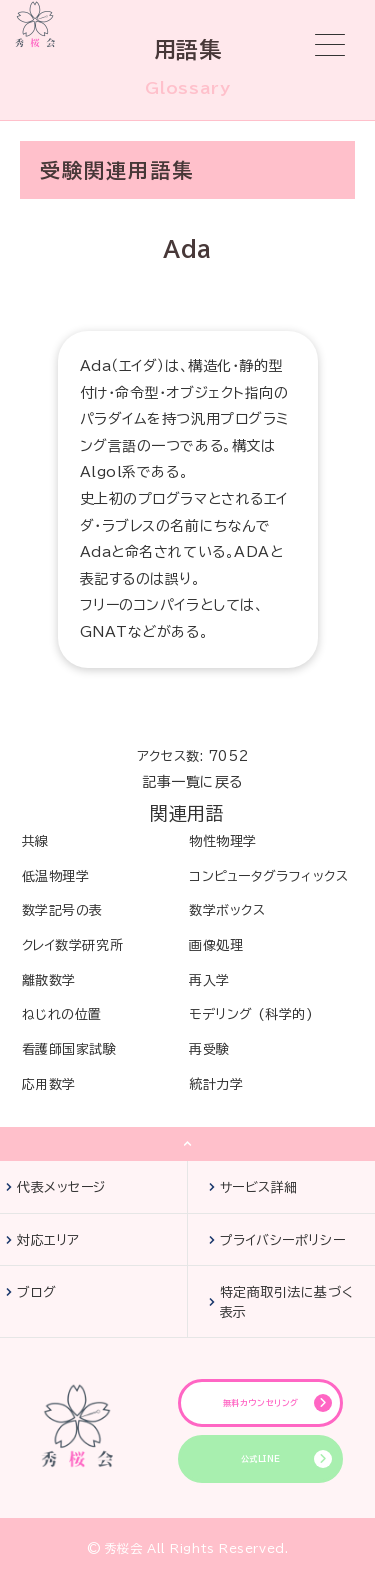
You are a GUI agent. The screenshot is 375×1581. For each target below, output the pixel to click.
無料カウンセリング (261, 1403)
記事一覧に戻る (192, 782)
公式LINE (261, 1459)
